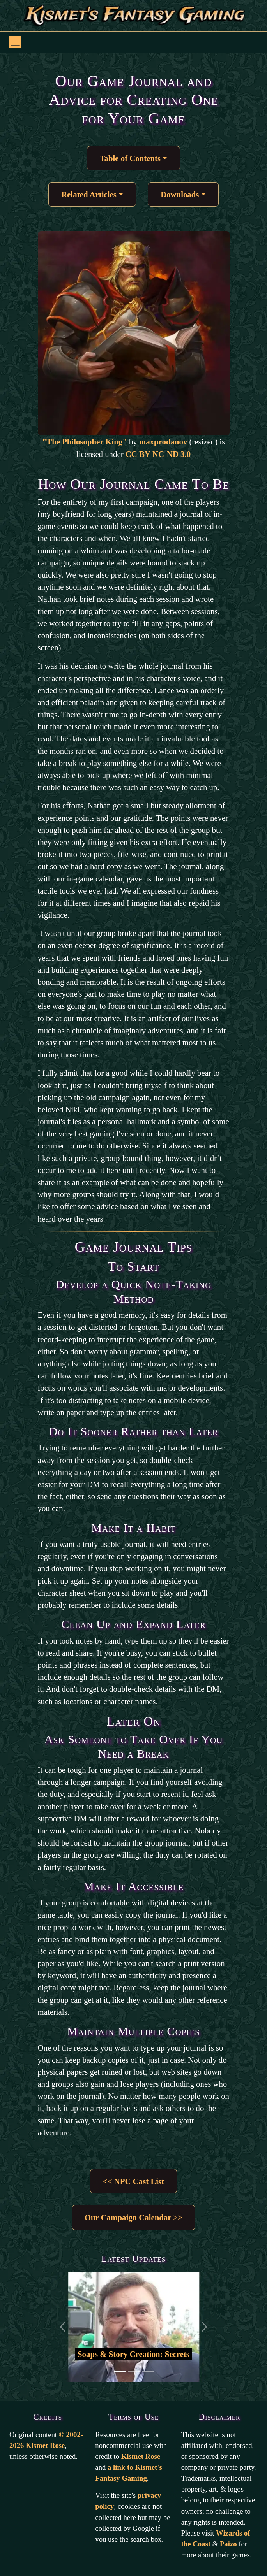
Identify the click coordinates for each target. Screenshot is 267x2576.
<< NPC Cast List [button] (133, 2181)
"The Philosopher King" (84, 441)
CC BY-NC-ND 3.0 (158, 454)
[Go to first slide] (120, 2371)
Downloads (180, 194)
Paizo (228, 2544)
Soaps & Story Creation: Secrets (133, 2353)
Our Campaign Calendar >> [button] (133, 2217)
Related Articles (89, 194)
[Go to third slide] (148, 2371)
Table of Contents (130, 158)
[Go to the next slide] (204, 2327)
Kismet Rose (140, 2456)
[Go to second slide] (134, 2371)
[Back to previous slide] (63, 2327)
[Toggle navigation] (15, 42)
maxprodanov (163, 441)
